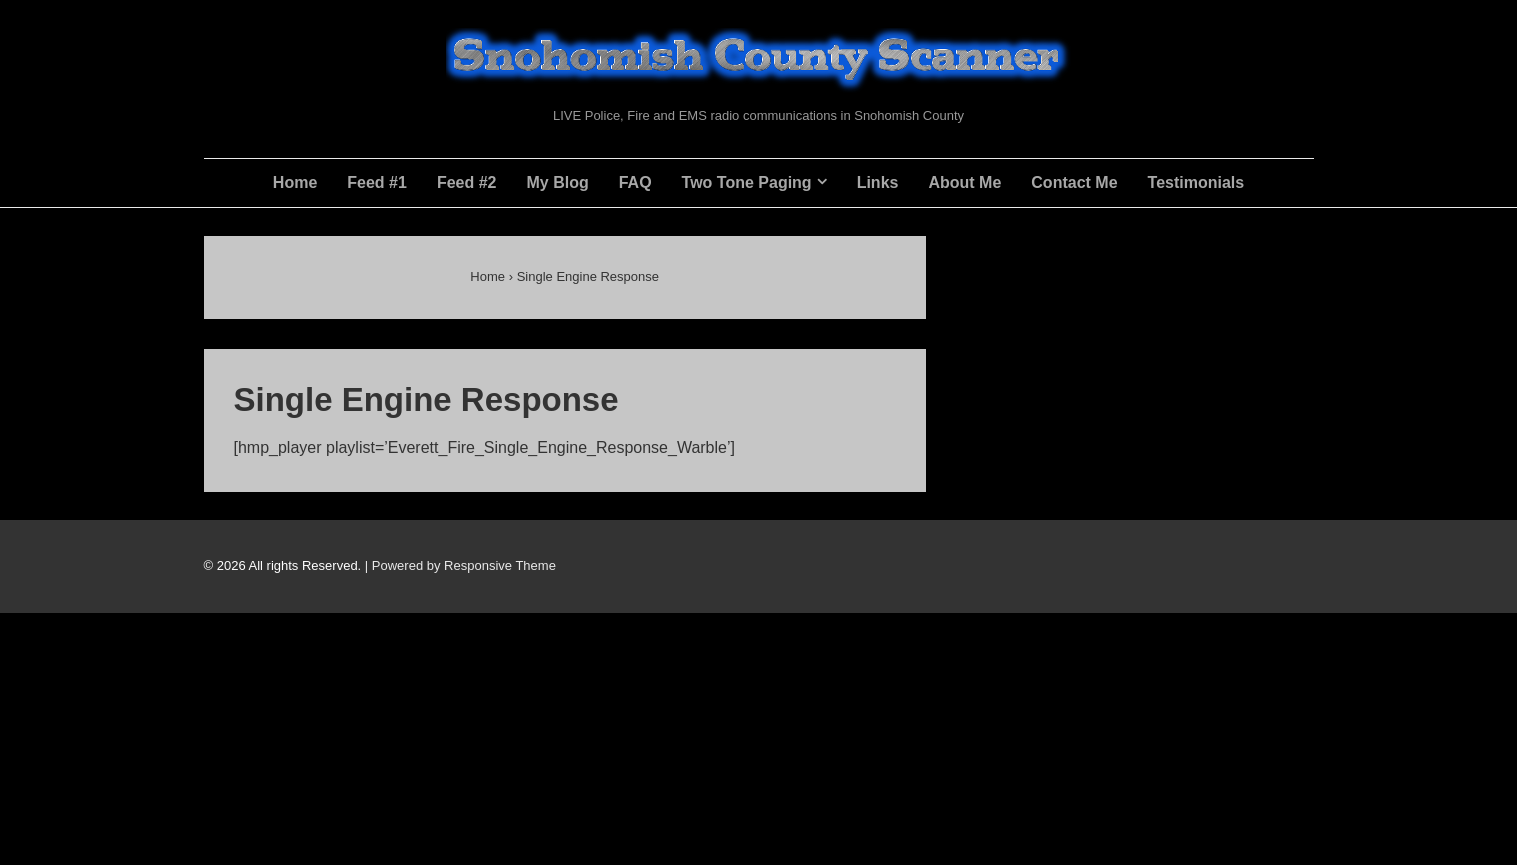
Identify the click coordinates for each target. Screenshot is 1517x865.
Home (295, 182)
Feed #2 (467, 182)
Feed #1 (377, 182)
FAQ (635, 182)
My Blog (557, 182)
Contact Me (1074, 182)
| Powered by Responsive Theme (460, 565)
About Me (964, 182)
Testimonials (1196, 182)
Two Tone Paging (747, 182)
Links (878, 182)
